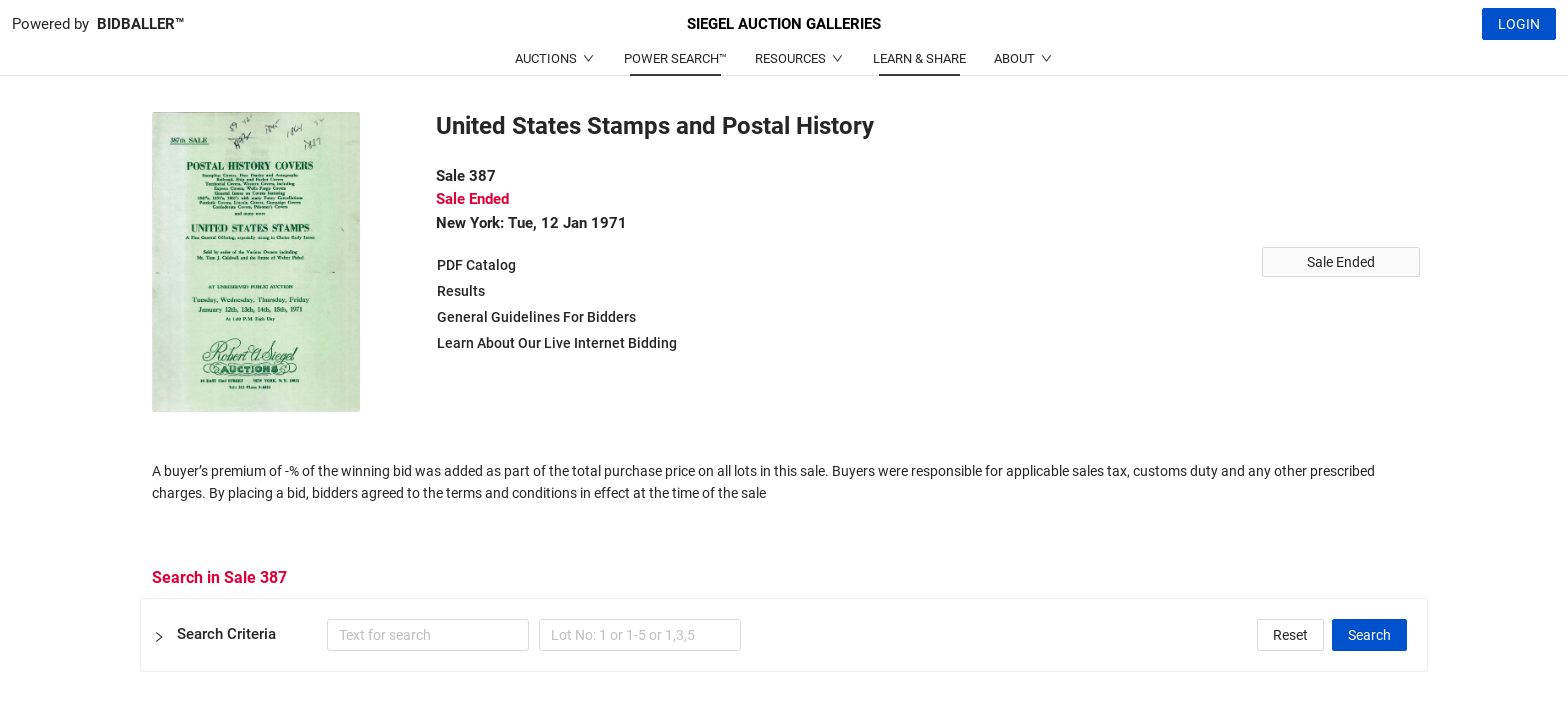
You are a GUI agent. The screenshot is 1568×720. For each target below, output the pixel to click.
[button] (784, 635)
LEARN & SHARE (919, 58)
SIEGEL (784, 24)
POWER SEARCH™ (675, 58)
